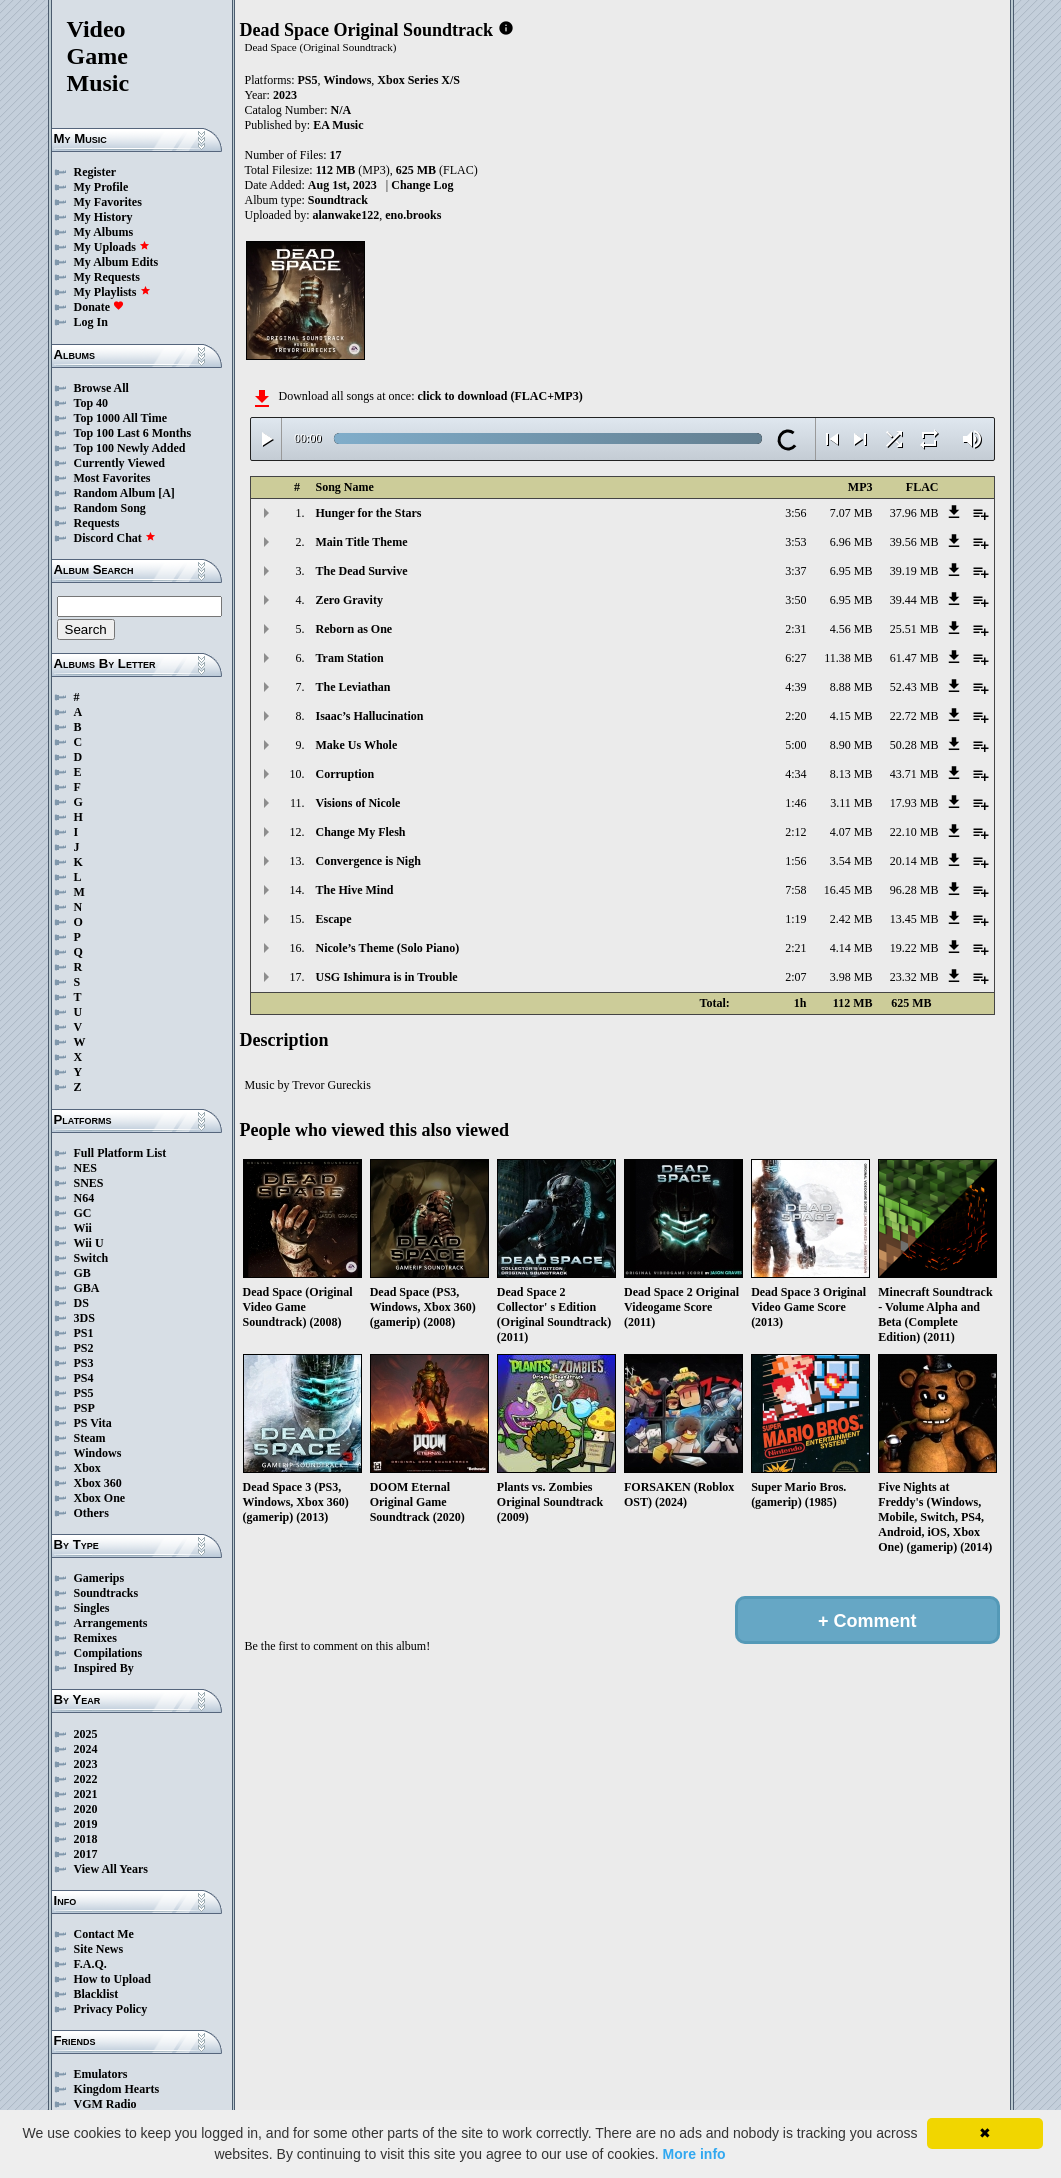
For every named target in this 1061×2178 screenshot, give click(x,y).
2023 (86, 1764)
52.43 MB (914, 687)
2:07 (795, 977)
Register (95, 172)
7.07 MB (851, 513)
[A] (166, 493)
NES (85, 1168)
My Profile (101, 187)
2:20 (795, 716)
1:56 (795, 861)
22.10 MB (914, 832)
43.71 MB (914, 774)
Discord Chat (115, 538)
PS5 (84, 1393)
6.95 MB (851, 571)
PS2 (84, 1348)
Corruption (345, 774)
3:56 (795, 513)
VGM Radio (105, 2104)
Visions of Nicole (358, 803)
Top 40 (91, 403)
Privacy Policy (111, 2009)
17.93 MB (914, 803)
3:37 (795, 571)
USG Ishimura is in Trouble (387, 977)
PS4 (84, 1378)
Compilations (108, 1653)
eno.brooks (413, 215)
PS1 (84, 1333)
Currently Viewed (119, 463)
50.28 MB (914, 745)
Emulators (101, 2074)
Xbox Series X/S (418, 80)
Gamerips (99, 1578)
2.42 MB (851, 919)
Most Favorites (112, 478)
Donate (99, 307)
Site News (99, 1949)
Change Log (422, 185)
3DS (84, 1318)
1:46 (795, 803)
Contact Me (104, 1934)
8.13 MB (851, 774)
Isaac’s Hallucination (370, 716)
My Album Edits (116, 262)
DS (81, 1303)
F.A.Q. (90, 1964)
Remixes (95, 1638)
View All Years (111, 1869)
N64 (84, 1198)
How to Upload (112, 1979)
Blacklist (96, 1994)
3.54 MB (851, 861)
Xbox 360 (98, 1483)
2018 (86, 1839)
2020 (86, 1809)
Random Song (110, 508)
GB (82, 1273)
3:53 (795, 542)
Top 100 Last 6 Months (133, 433)
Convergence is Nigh (368, 861)
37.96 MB (914, 513)
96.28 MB (914, 890)
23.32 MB (914, 977)
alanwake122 (346, 215)
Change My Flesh (361, 832)
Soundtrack (338, 200)
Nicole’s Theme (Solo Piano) (388, 948)
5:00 (795, 745)
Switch (91, 1258)
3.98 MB (851, 977)
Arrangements (111, 1623)
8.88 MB (851, 687)
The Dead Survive (362, 571)
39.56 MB (914, 542)
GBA (87, 1288)
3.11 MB (851, 803)
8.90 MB (851, 745)
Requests (97, 523)
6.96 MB (851, 542)
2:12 (795, 832)
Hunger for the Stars (369, 513)
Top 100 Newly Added (130, 448)
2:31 (795, 629)
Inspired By (104, 1668)
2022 (86, 1779)
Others (91, 1513)
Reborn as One (354, 629)
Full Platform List (120, 1153)
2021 (86, 1794)
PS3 (84, 1363)
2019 (86, 1824)
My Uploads (112, 247)
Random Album (115, 493)
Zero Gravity (349, 600)
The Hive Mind (355, 890)
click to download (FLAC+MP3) (499, 396)
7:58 (795, 890)
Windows (98, 1453)
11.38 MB (848, 658)
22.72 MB (914, 716)
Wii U (89, 1243)
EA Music (338, 125)
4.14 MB (851, 948)
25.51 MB (914, 629)
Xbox (87, 1468)
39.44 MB (914, 600)
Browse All (101, 388)
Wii (83, 1228)
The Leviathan (353, 687)
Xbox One (100, 1498)
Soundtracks (106, 1593)
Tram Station (350, 658)
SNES (89, 1183)
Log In (91, 322)
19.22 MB (914, 948)
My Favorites (108, 202)
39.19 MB (914, 571)
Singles (92, 1608)
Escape (334, 919)
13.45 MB (914, 919)
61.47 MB (914, 658)
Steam (90, 1438)
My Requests (107, 277)
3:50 (795, 600)
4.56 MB (851, 629)
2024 (86, 1749)
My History (103, 217)
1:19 (795, 919)
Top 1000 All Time (120, 418)
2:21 (795, 948)
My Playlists (112, 292)
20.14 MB (914, 861)
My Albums (104, 232)
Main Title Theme (362, 542)
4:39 (795, 687)
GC (83, 1213)
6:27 (795, 658)
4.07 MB (851, 832)
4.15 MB (851, 716)
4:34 (795, 774)
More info (694, 2154)
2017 (86, 1854)
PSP (84, 1408)
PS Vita (93, 1423)
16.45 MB (848, 890)
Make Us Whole (357, 745)
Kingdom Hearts (117, 2089)
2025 (86, 1734)
